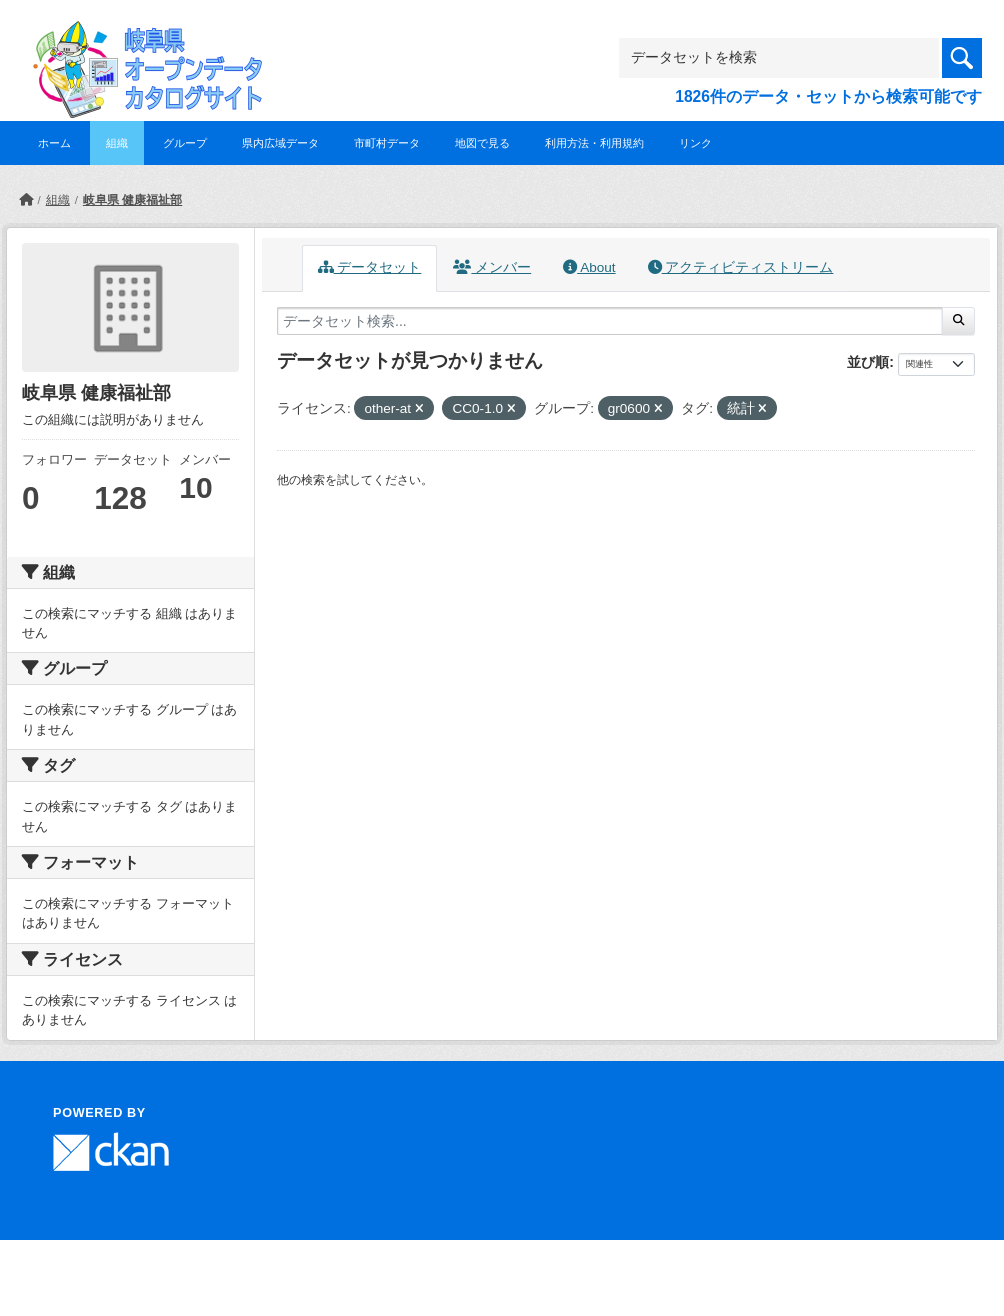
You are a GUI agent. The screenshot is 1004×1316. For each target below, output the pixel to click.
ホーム (54, 143)
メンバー (492, 267)
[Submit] (958, 321)
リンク (695, 143)
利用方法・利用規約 (594, 143)
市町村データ (387, 143)
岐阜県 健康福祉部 (132, 200)
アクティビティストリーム (741, 267)
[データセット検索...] (610, 321)
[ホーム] (26, 200)
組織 (117, 143)
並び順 (868, 362)
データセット (370, 267)
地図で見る (482, 143)
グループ (185, 143)
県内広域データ (280, 143)
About (589, 267)
